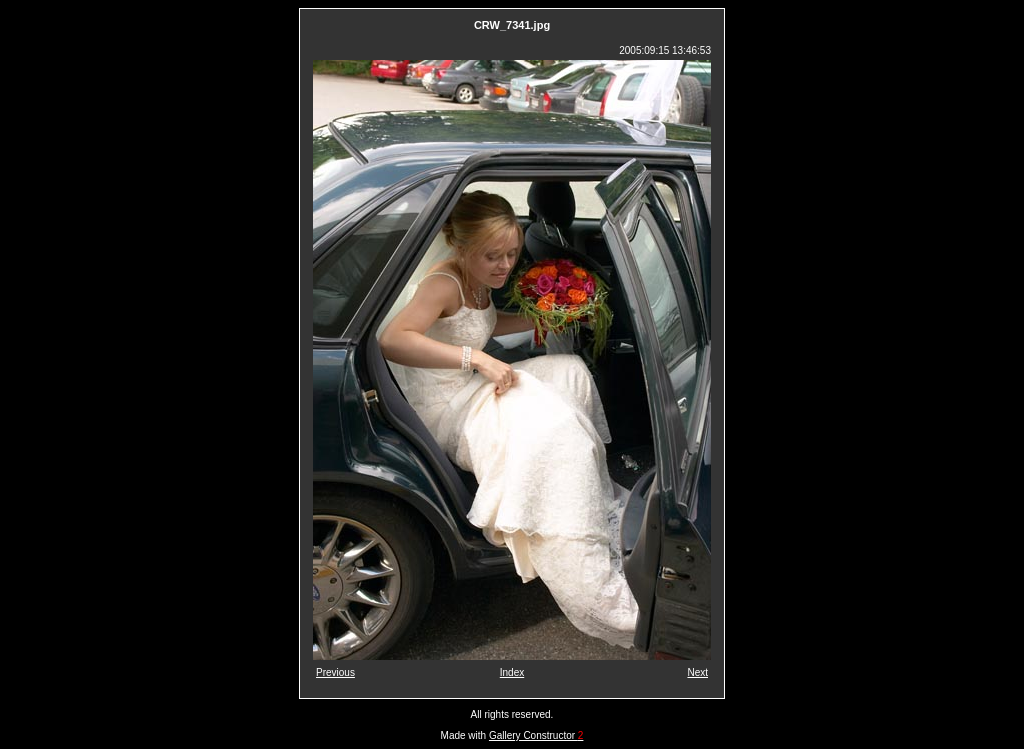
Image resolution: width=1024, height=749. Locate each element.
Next (697, 672)
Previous (335, 672)
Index (512, 672)
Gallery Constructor (536, 735)
